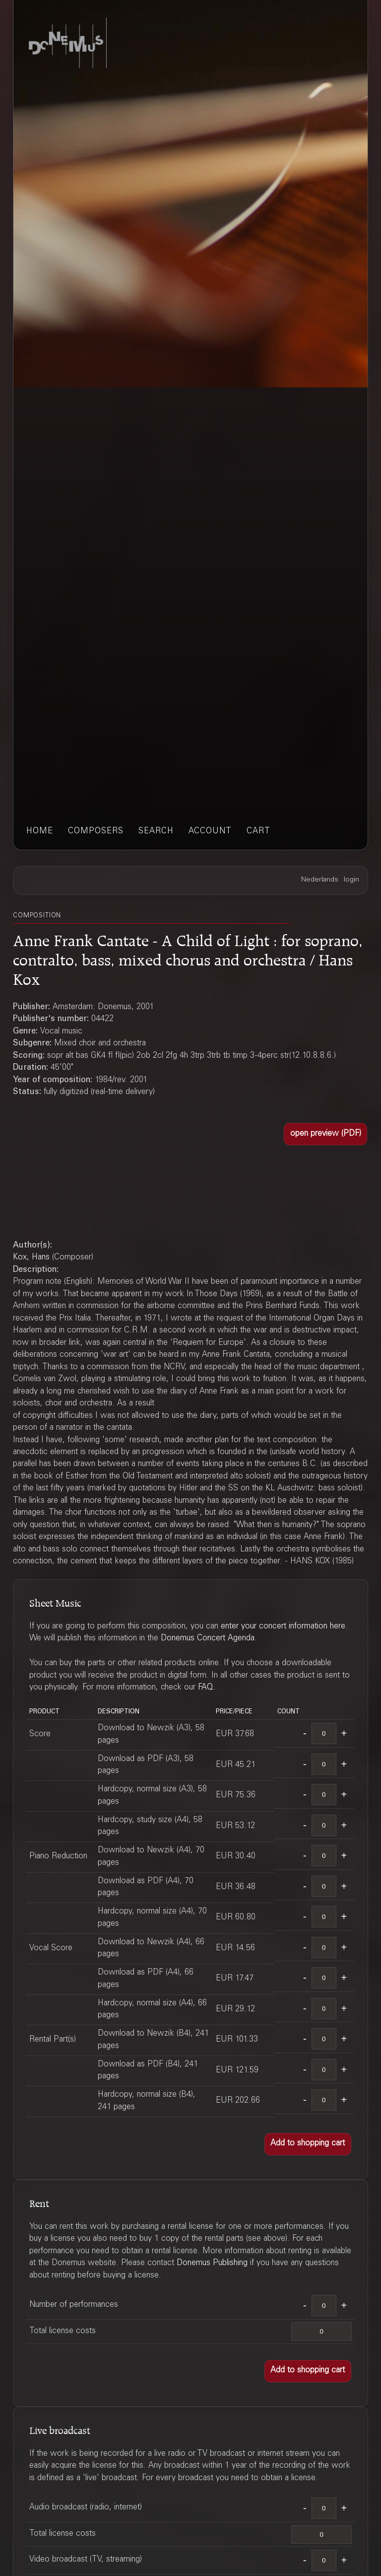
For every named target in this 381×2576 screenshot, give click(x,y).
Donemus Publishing (212, 2263)
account (210, 831)
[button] (325, 1134)
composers (96, 831)
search (156, 831)
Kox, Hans (31, 1257)
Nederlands (319, 880)
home (39, 831)
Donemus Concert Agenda (207, 1638)
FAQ (205, 1688)
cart (258, 831)
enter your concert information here (283, 1626)
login (351, 880)
